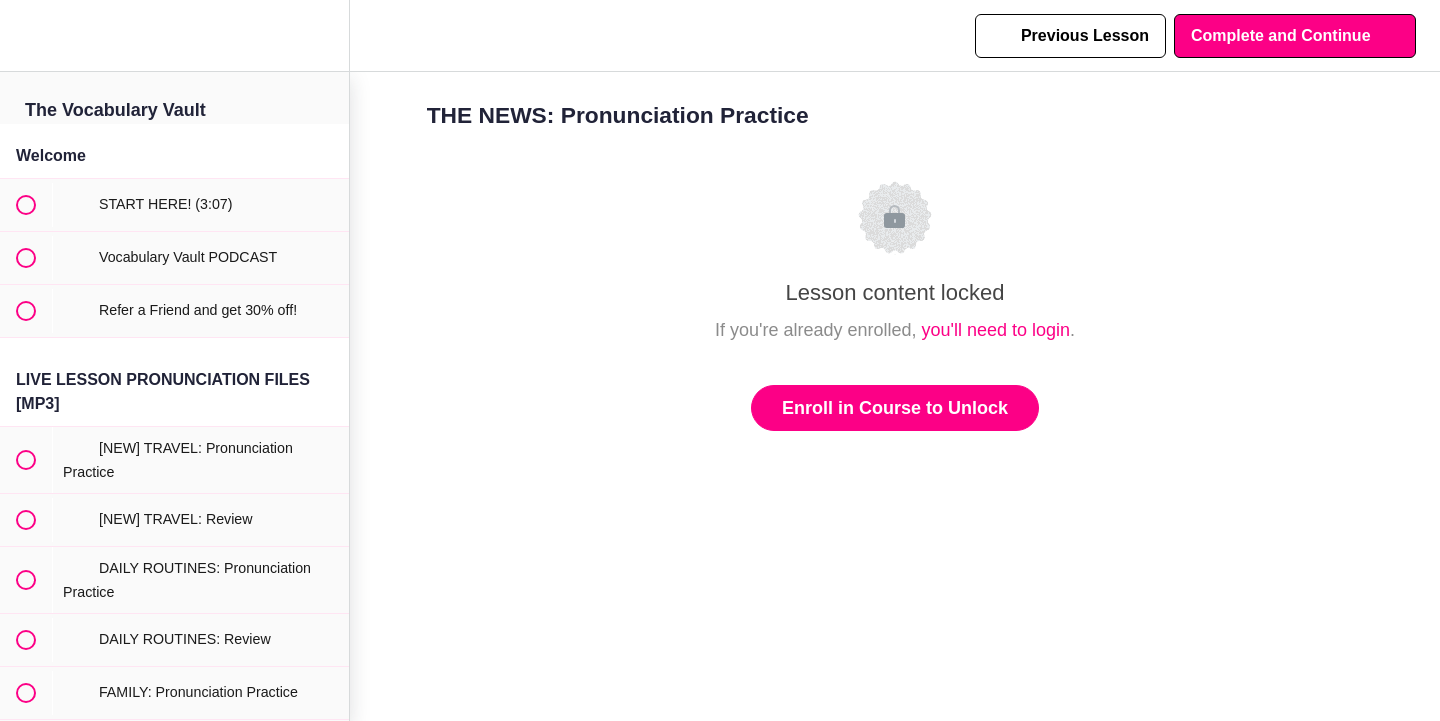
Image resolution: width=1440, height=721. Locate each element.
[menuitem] (324, 35)
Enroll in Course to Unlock (895, 408)
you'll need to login (996, 330)
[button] (25, 35)
